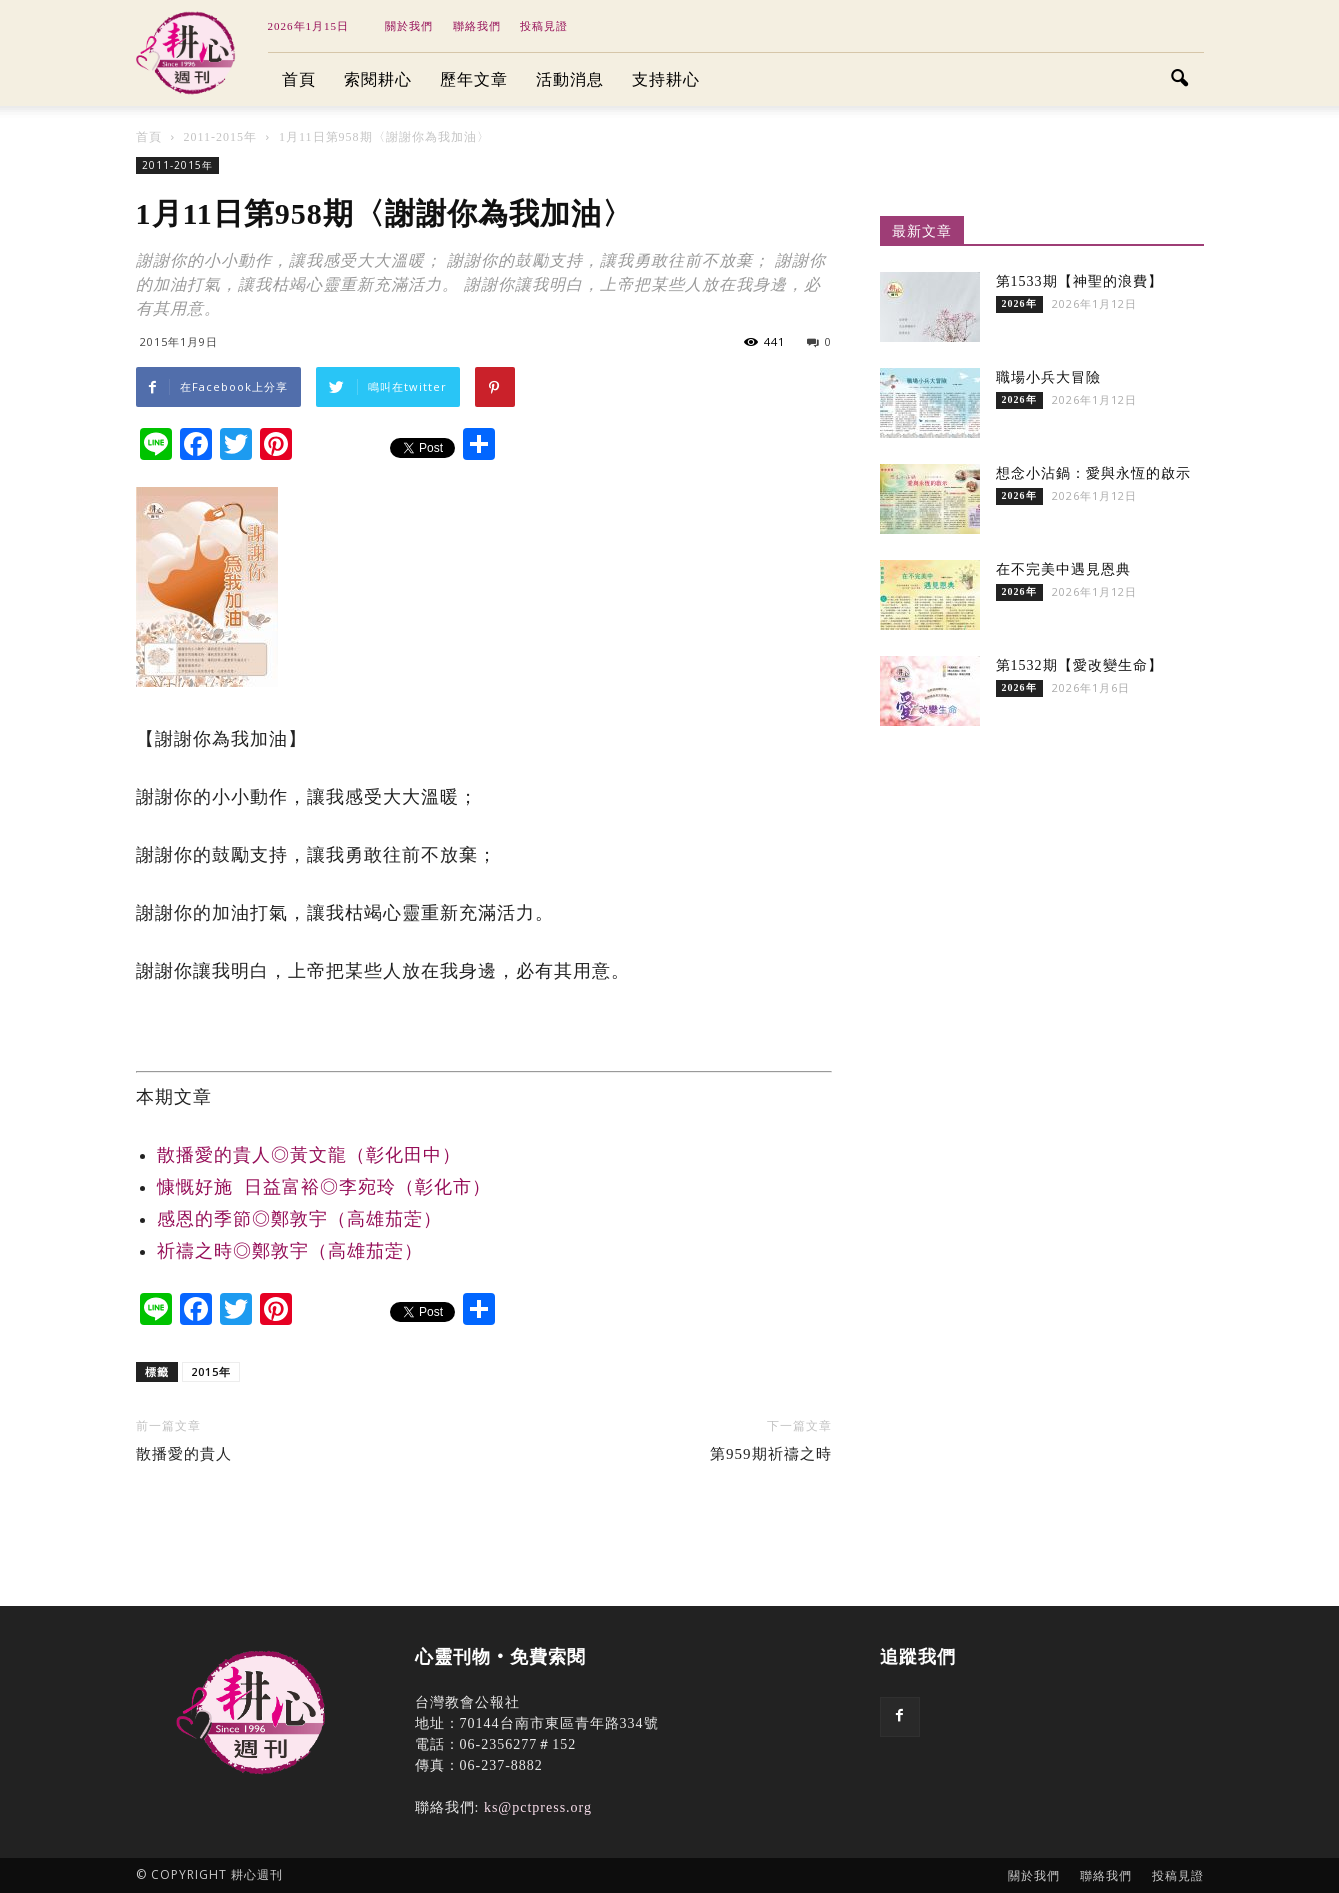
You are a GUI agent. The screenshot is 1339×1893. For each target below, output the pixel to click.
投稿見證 (544, 26)
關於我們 (409, 26)
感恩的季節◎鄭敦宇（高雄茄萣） (299, 1219)
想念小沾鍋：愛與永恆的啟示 (1093, 473)
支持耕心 (666, 79)
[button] (1180, 80)
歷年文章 (474, 79)
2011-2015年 (177, 165)
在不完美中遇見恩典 (1063, 569)
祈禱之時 (290, 1251)
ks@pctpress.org (538, 1807)
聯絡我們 (477, 26)
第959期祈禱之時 (771, 1454)
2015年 (211, 1371)
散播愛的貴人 (184, 1454)
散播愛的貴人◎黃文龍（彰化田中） (309, 1155)
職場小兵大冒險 (1048, 377)
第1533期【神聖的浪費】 (1079, 281)
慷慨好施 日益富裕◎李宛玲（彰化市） (324, 1187)
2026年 (1019, 303)
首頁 (299, 79)
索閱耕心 (378, 79)
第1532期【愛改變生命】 (1079, 665)
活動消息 (570, 79)
